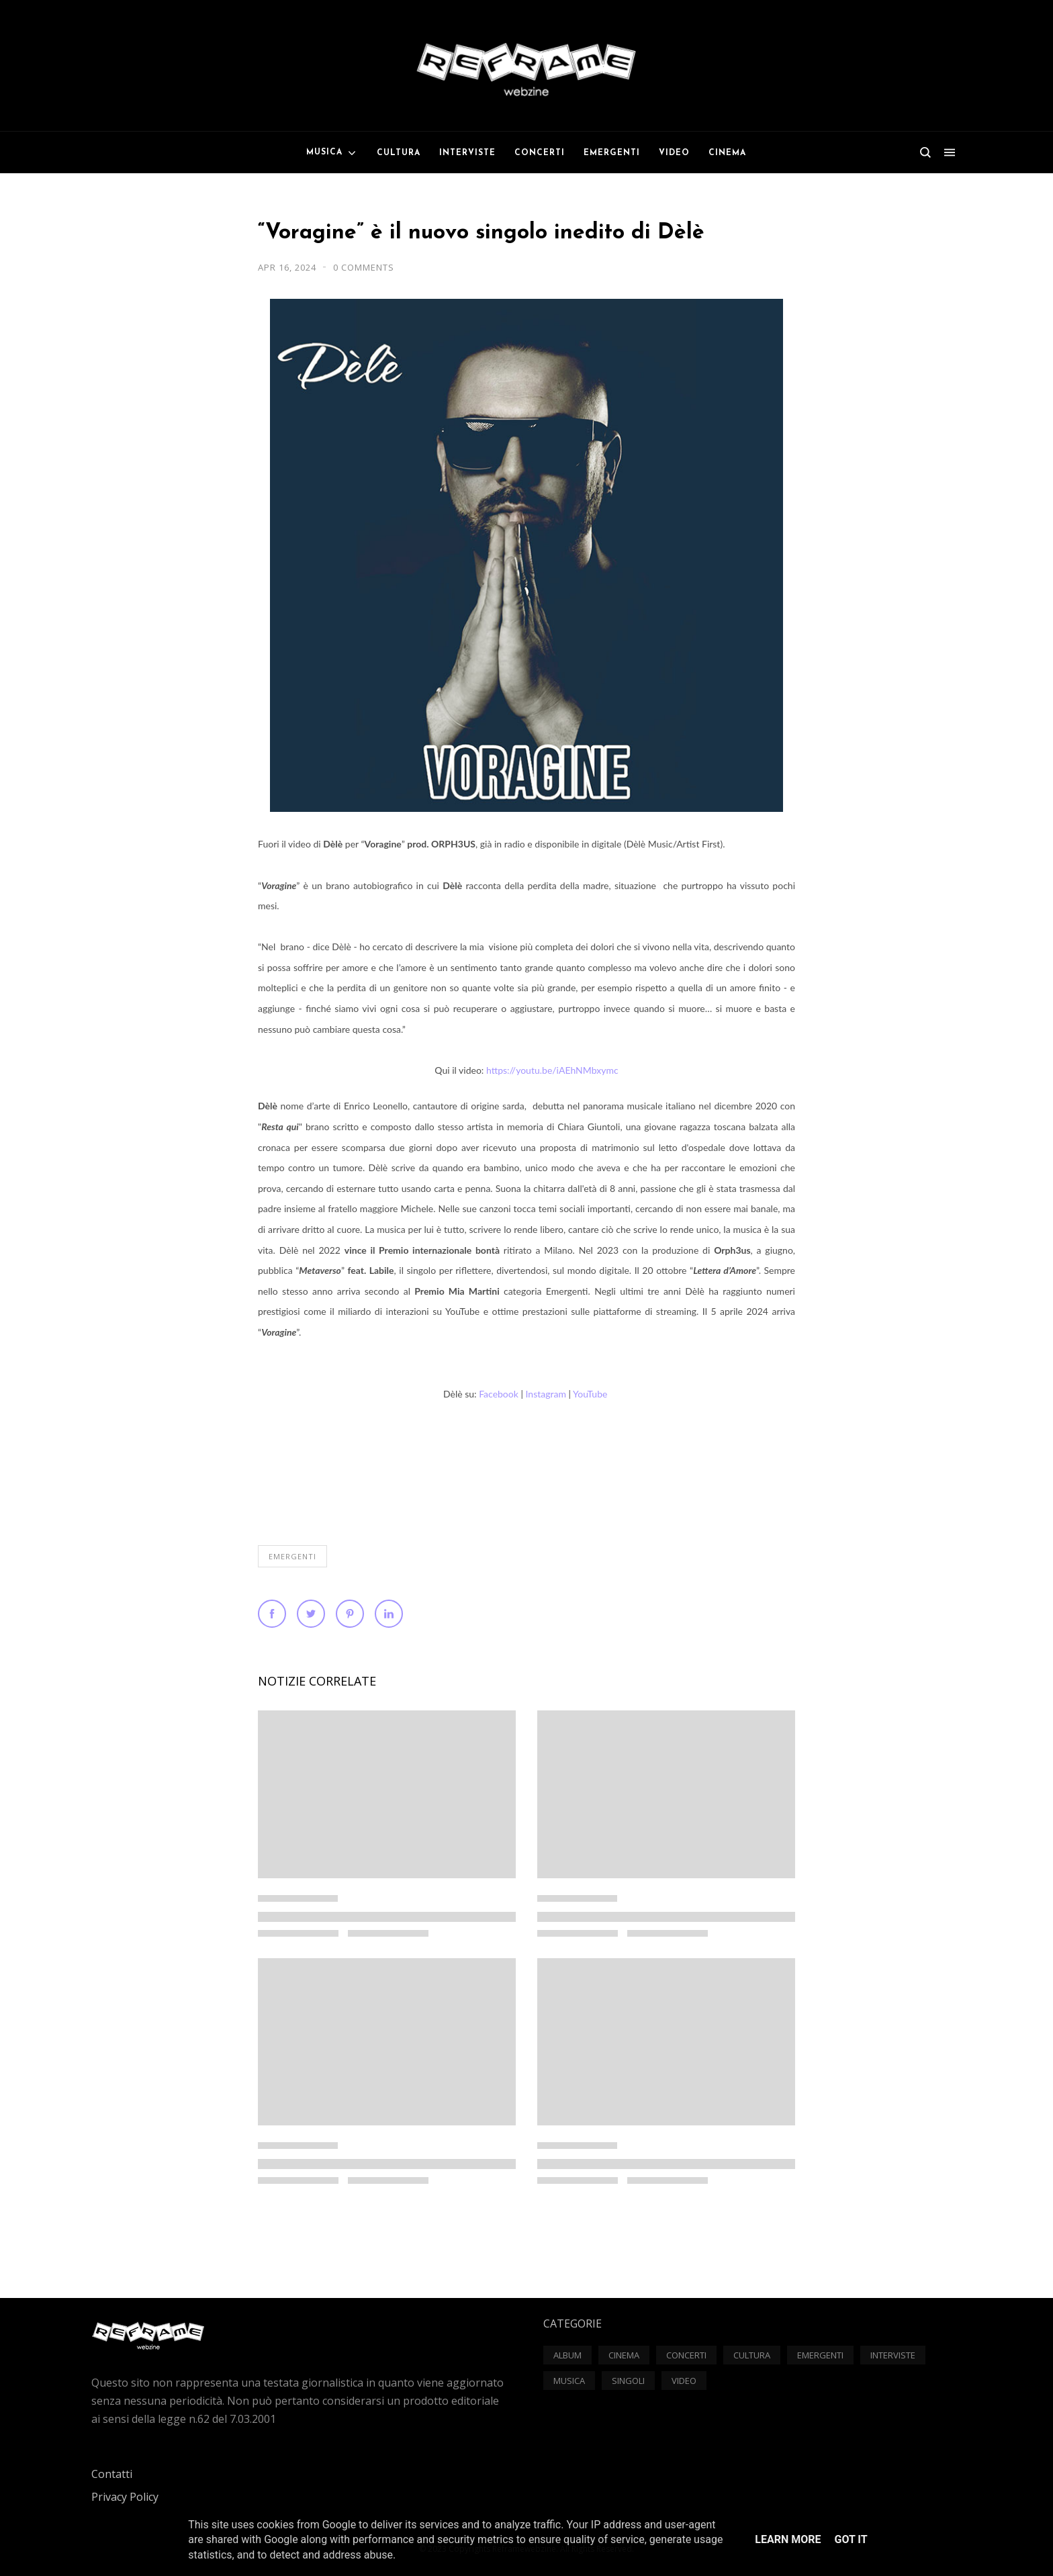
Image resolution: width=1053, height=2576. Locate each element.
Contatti (111, 2474)
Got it (850, 2539)
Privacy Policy (124, 2496)
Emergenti (292, 1556)
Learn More (788, 2539)
